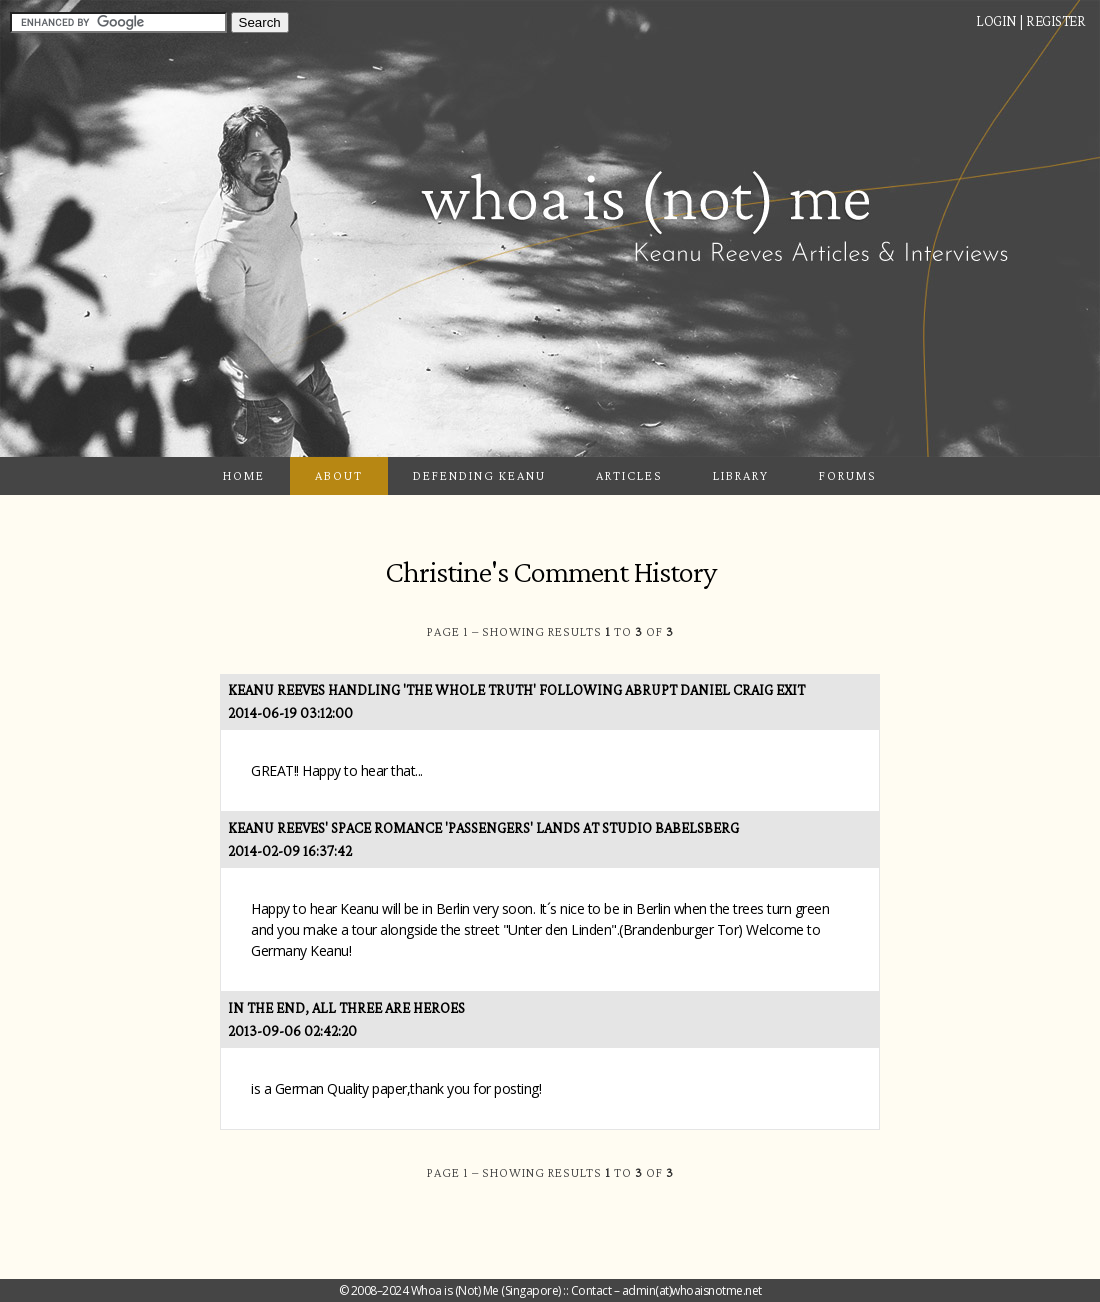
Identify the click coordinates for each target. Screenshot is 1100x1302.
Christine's (446, 571)
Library (741, 475)
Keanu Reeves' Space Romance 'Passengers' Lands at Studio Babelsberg (483, 828)
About (339, 475)
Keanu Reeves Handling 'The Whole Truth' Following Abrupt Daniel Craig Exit (516, 690)
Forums (848, 475)
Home (244, 475)
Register (1055, 21)
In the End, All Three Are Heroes (346, 1008)
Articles (629, 475)
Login (996, 21)
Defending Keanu (479, 475)
